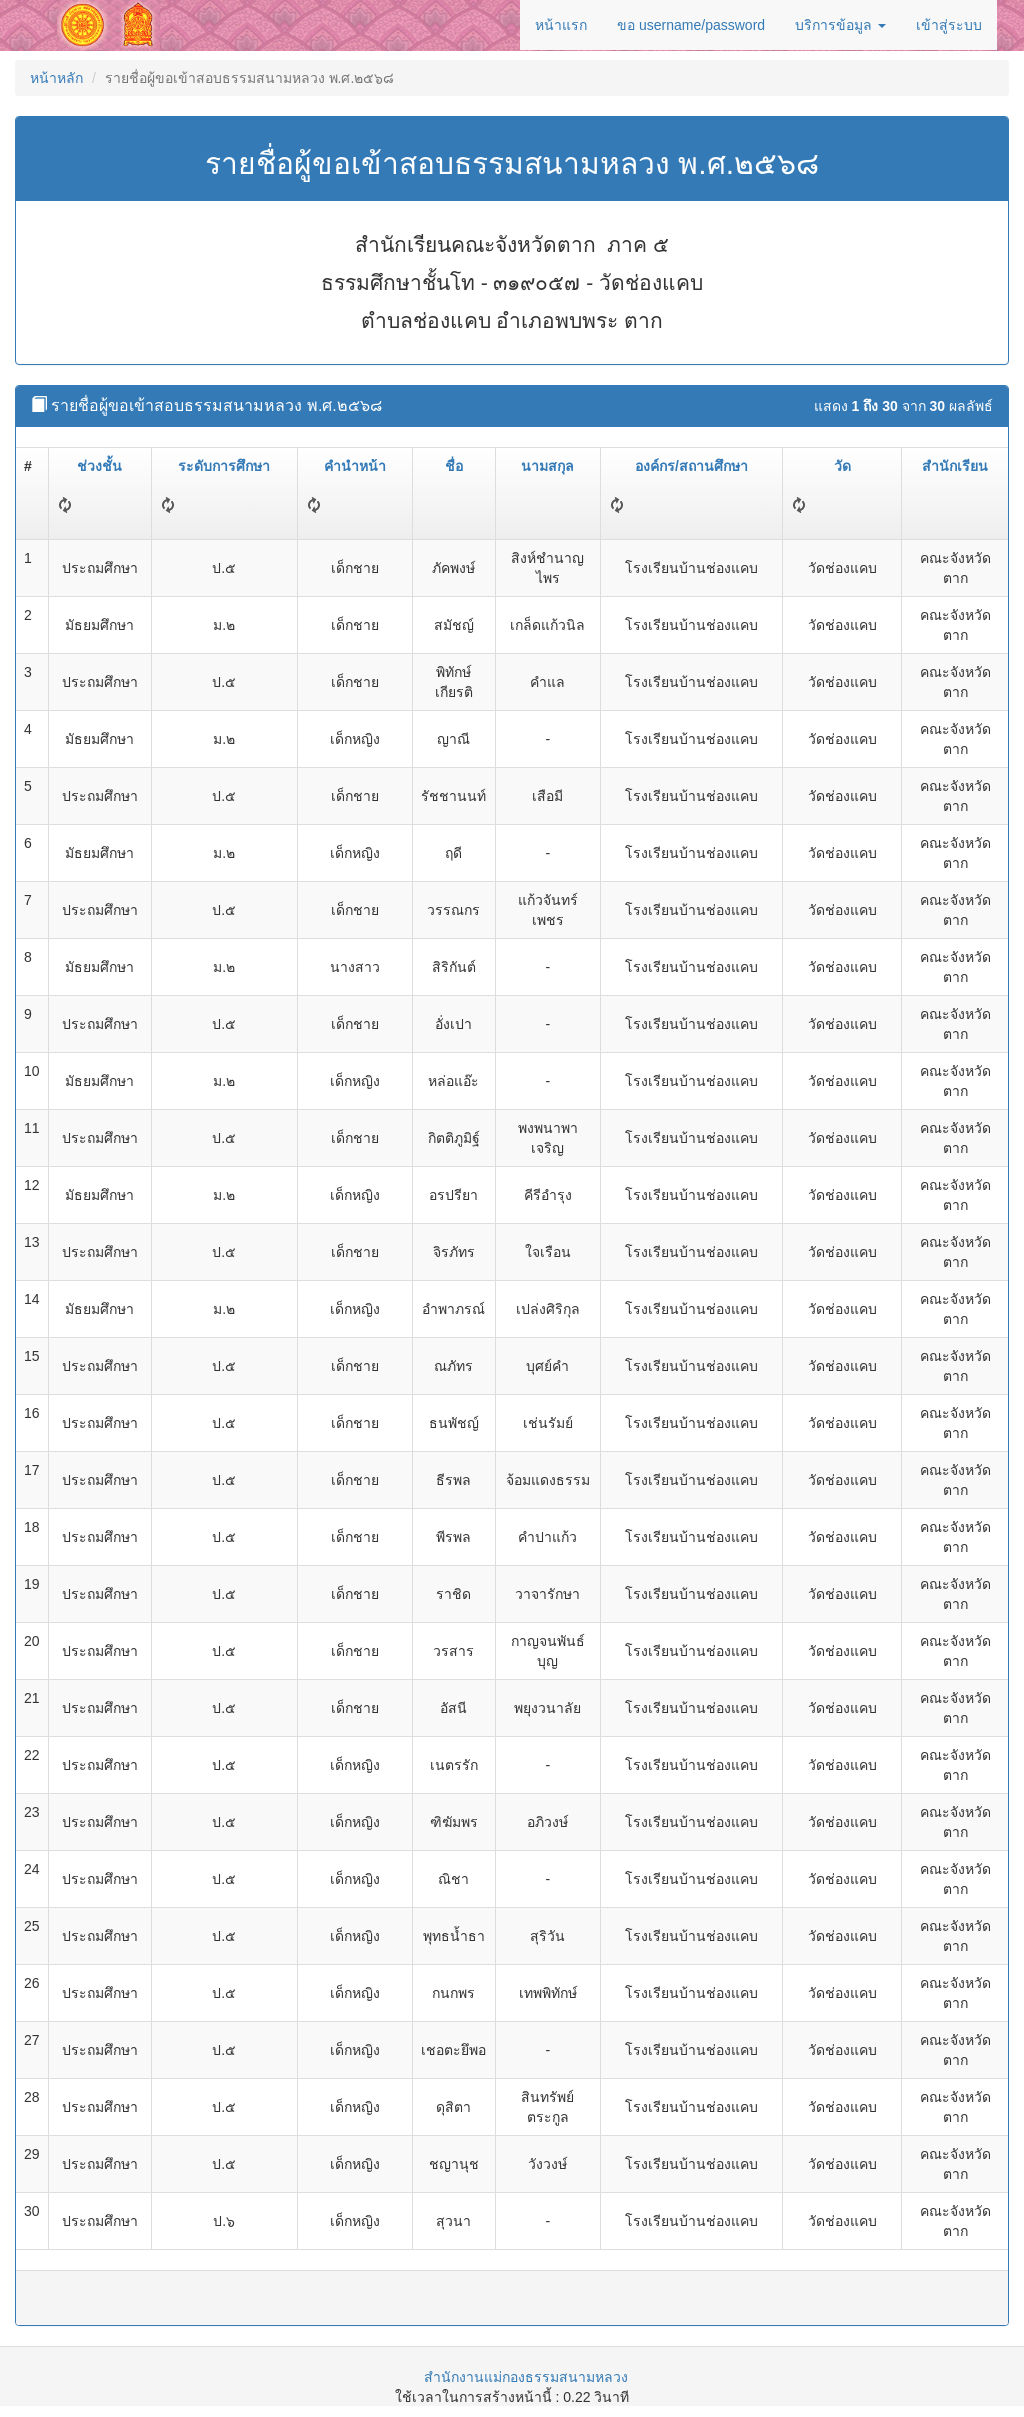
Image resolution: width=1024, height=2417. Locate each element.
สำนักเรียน (955, 466)
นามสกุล (547, 466)
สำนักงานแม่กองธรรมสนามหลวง (526, 2377)
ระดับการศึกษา (224, 466)
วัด (842, 466)
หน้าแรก (561, 25)
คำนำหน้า (355, 466)
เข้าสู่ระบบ (949, 25)
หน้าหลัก (56, 78)
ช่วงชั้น (99, 466)
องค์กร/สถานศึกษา (691, 466)
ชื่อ (454, 466)
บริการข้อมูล (840, 25)
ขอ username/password (691, 25)
